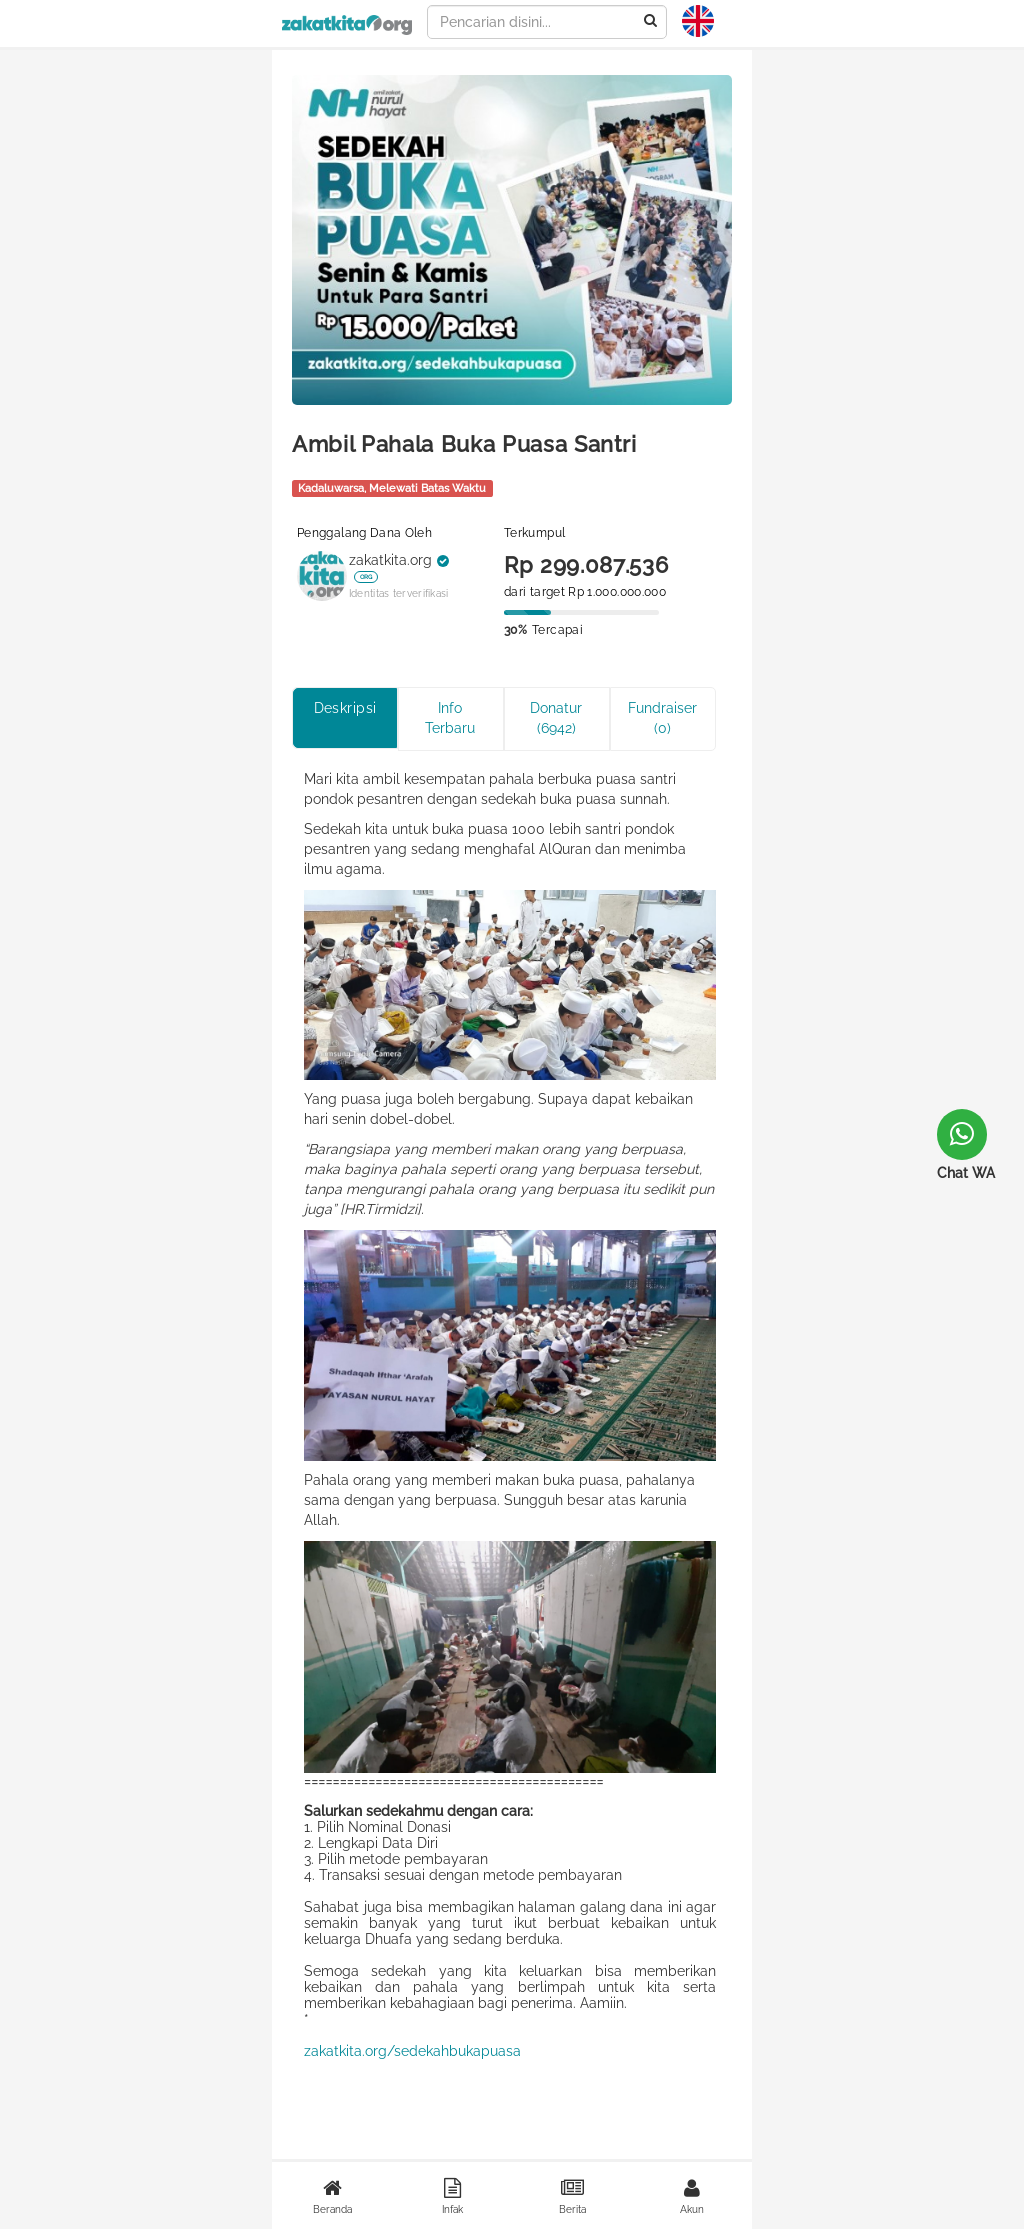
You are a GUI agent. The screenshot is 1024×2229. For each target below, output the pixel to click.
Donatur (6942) (556, 718)
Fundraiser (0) (662, 718)
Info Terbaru (450, 718)
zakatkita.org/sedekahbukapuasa (412, 2051)
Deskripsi (345, 708)
